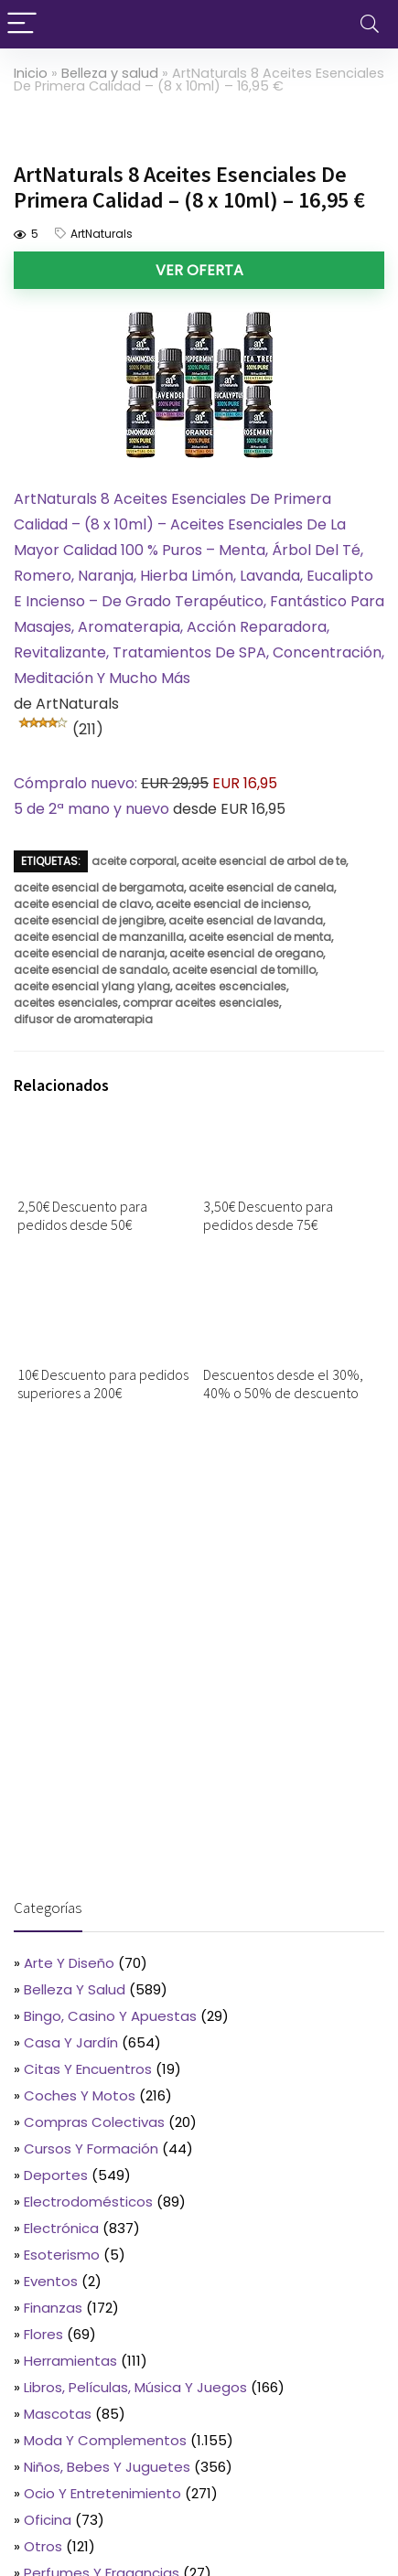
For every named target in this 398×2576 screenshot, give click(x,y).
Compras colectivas (94, 2122)
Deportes (56, 2175)
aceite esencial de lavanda (245, 920)
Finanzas (53, 2307)
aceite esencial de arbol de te (263, 861)
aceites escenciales (230, 986)
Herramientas (70, 2360)
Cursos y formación (91, 2148)
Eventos (51, 2281)
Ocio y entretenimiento (102, 2493)
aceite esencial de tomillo (244, 970)
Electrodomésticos (88, 2201)
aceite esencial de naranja (89, 953)
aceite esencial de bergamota (99, 887)
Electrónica (61, 2228)
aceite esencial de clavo (82, 904)
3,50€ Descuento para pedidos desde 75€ (268, 1215)
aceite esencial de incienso (232, 904)
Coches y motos (79, 2095)
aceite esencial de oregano (246, 953)
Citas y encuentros (88, 2069)
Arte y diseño (69, 1962)
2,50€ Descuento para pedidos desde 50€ (82, 1215)
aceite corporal (134, 861)
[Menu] (22, 24)
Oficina (47, 2519)
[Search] (370, 24)
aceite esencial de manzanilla (99, 937)
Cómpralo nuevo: (77, 783)
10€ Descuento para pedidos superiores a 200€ (102, 1383)
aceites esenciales (66, 1002)
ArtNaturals (101, 233)
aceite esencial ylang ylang (92, 986)
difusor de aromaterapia (83, 1019)
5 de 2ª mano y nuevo (91, 808)
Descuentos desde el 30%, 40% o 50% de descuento (283, 1383)
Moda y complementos (105, 2440)
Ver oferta (199, 270)
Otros (43, 2546)
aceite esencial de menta (259, 937)
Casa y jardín (71, 2042)
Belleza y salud (109, 73)
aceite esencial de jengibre (89, 920)
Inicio (31, 73)
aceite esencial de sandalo (90, 970)
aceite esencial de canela (261, 887)
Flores (43, 2334)
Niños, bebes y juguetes (107, 2466)
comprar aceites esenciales (201, 1002)
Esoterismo (62, 2254)
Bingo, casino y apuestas (110, 2016)
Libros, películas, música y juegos (135, 2387)
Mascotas (57, 2413)
